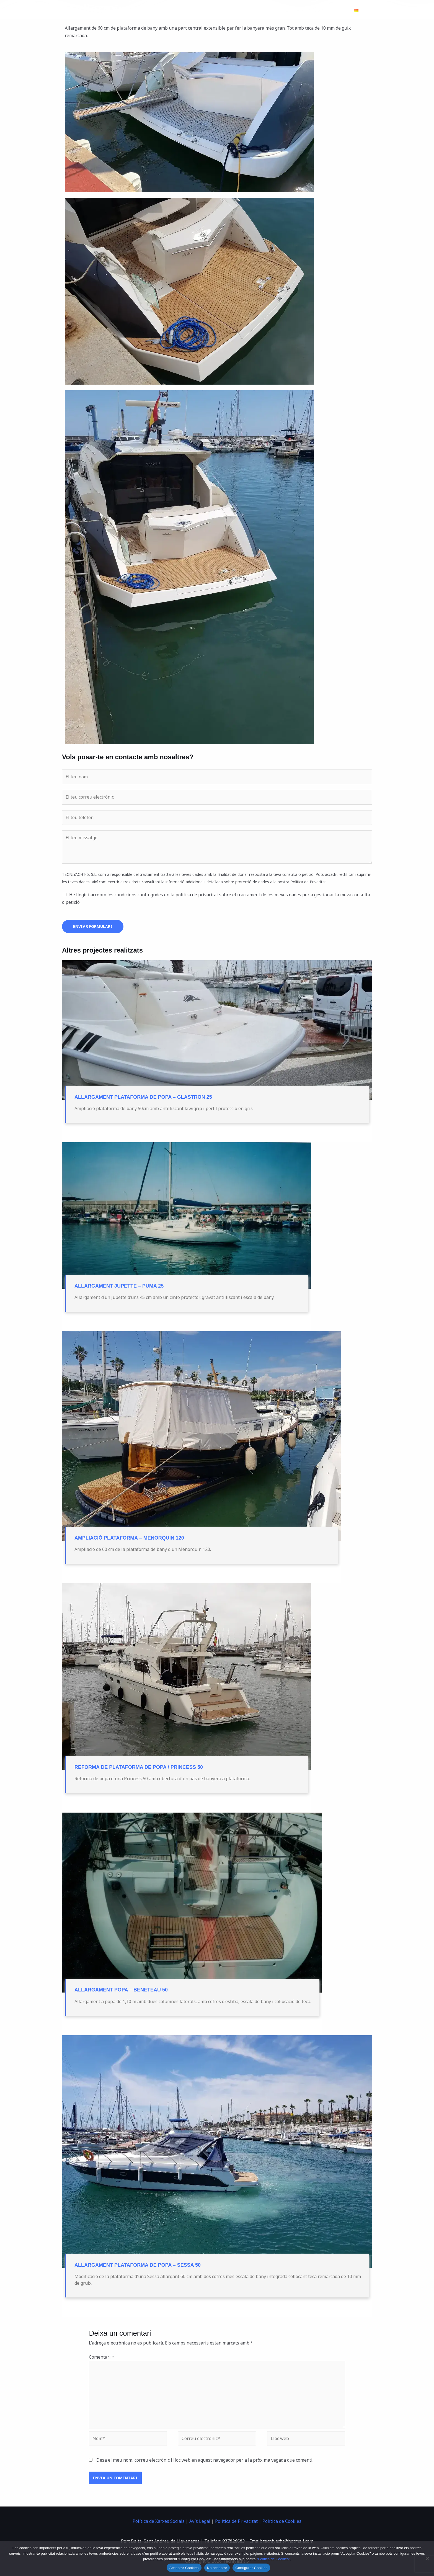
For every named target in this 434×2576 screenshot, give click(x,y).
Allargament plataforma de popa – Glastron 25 (143, 1097)
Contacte (336, 10)
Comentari (101, 2357)
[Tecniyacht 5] (92, 10)
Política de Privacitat (236, 2521)
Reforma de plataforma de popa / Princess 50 (138, 1767)
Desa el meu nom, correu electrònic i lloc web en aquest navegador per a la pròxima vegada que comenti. (204, 2460)
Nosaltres (308, 10)
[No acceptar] (427, 2558)
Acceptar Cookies (184, 2568)
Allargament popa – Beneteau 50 (121, 1990)
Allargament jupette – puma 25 (119, 1286)
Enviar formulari (92, 926)
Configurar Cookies (251, 2568)
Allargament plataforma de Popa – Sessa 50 (137, 2265)
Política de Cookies (281, 2521)
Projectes (279, 10)
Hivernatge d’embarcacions (232, 10)
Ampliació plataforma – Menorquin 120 (129, 1538)
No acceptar (217, 2568)
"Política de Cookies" (273, 2559)
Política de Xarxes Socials (159, 2521)
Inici (190, 10)
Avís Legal (199, 2521)
